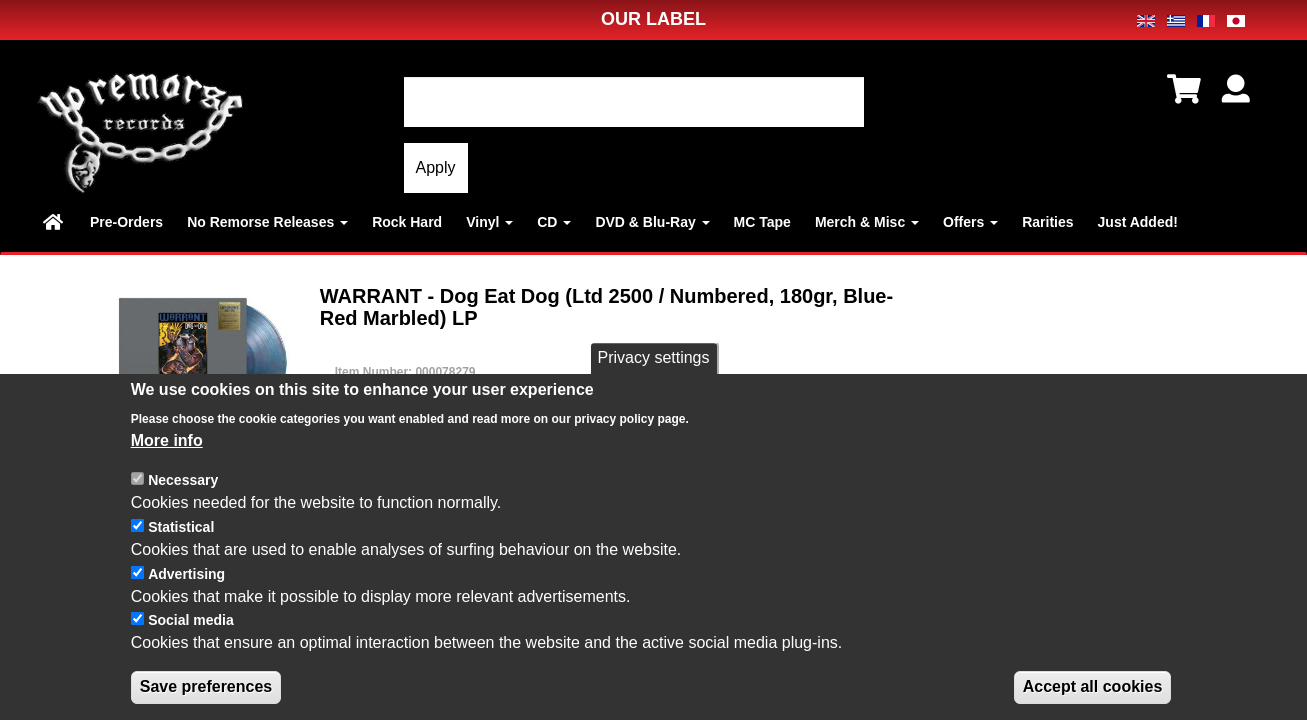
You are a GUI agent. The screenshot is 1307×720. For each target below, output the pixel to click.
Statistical (181, 532)
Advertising (186, 579)
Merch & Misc (867, 222)
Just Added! (1138, 222)
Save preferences (206, 691)
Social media (191, 626)
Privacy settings (653, 363)
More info (167, 445)
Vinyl (489, 222)
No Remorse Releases (267, 222)
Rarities (1047, 222)
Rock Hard (407, 222)
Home (54, 222)
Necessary (183, 486)
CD (554, 222)
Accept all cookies (1093, 691)
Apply (436, 167)
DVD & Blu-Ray (652, 222)
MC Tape (762, 222)
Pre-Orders (126, 222)
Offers (970, 222)
